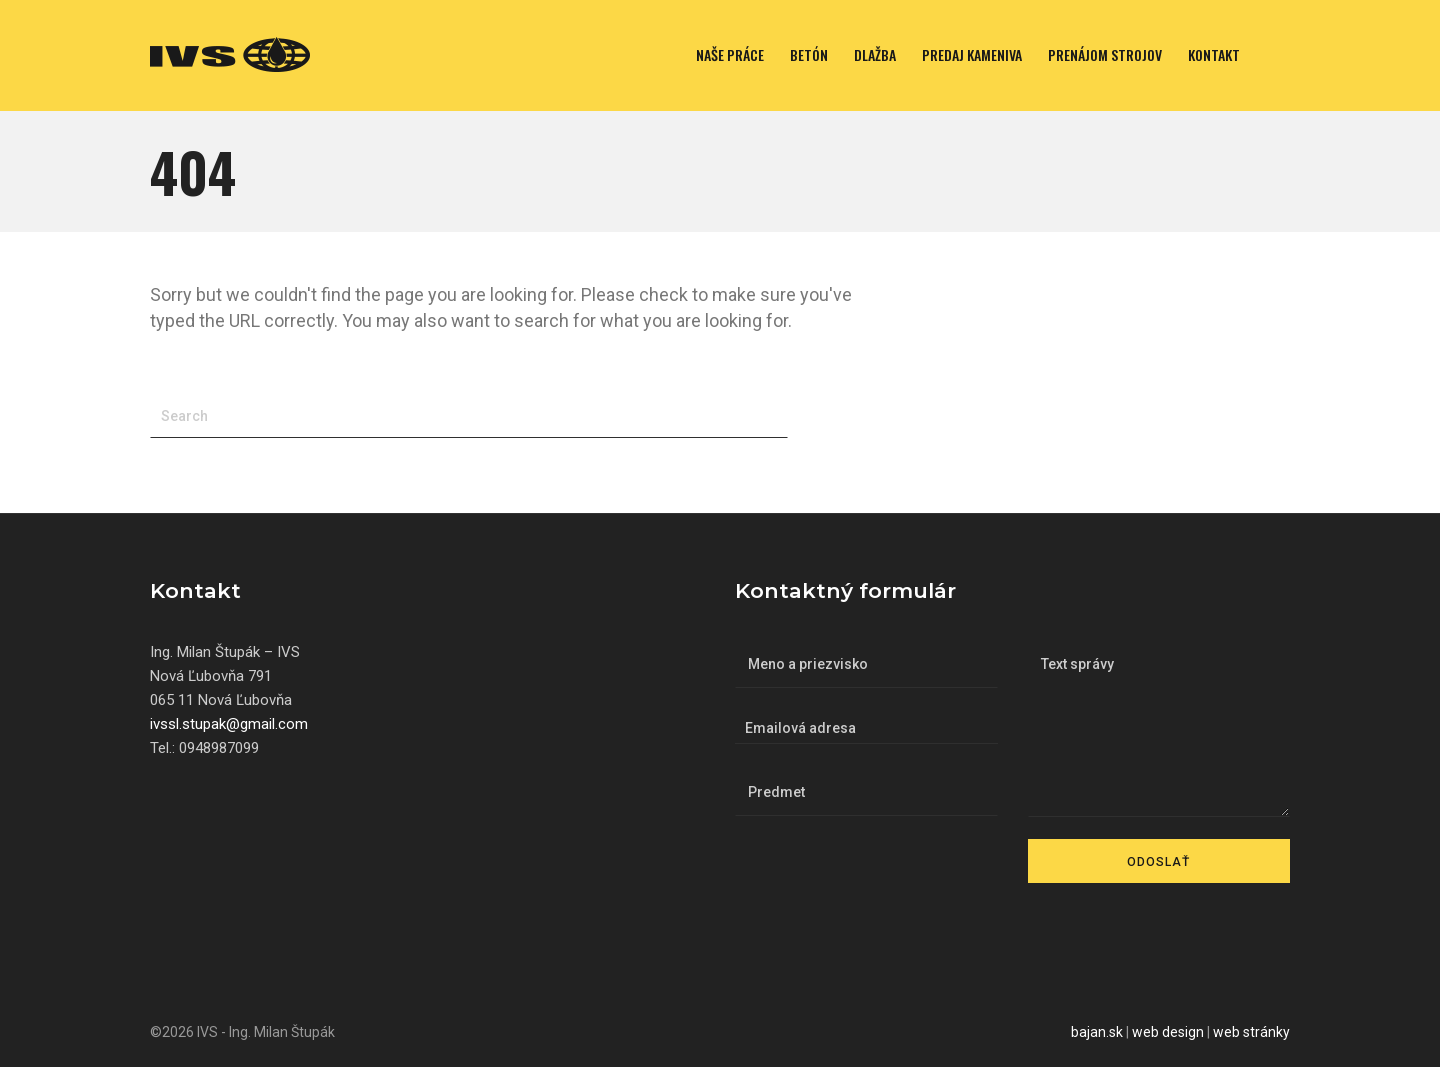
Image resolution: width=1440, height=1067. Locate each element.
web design (1168, 1032)
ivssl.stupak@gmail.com (229, 724)
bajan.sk (1097, 1032)
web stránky (1251, 1032)
